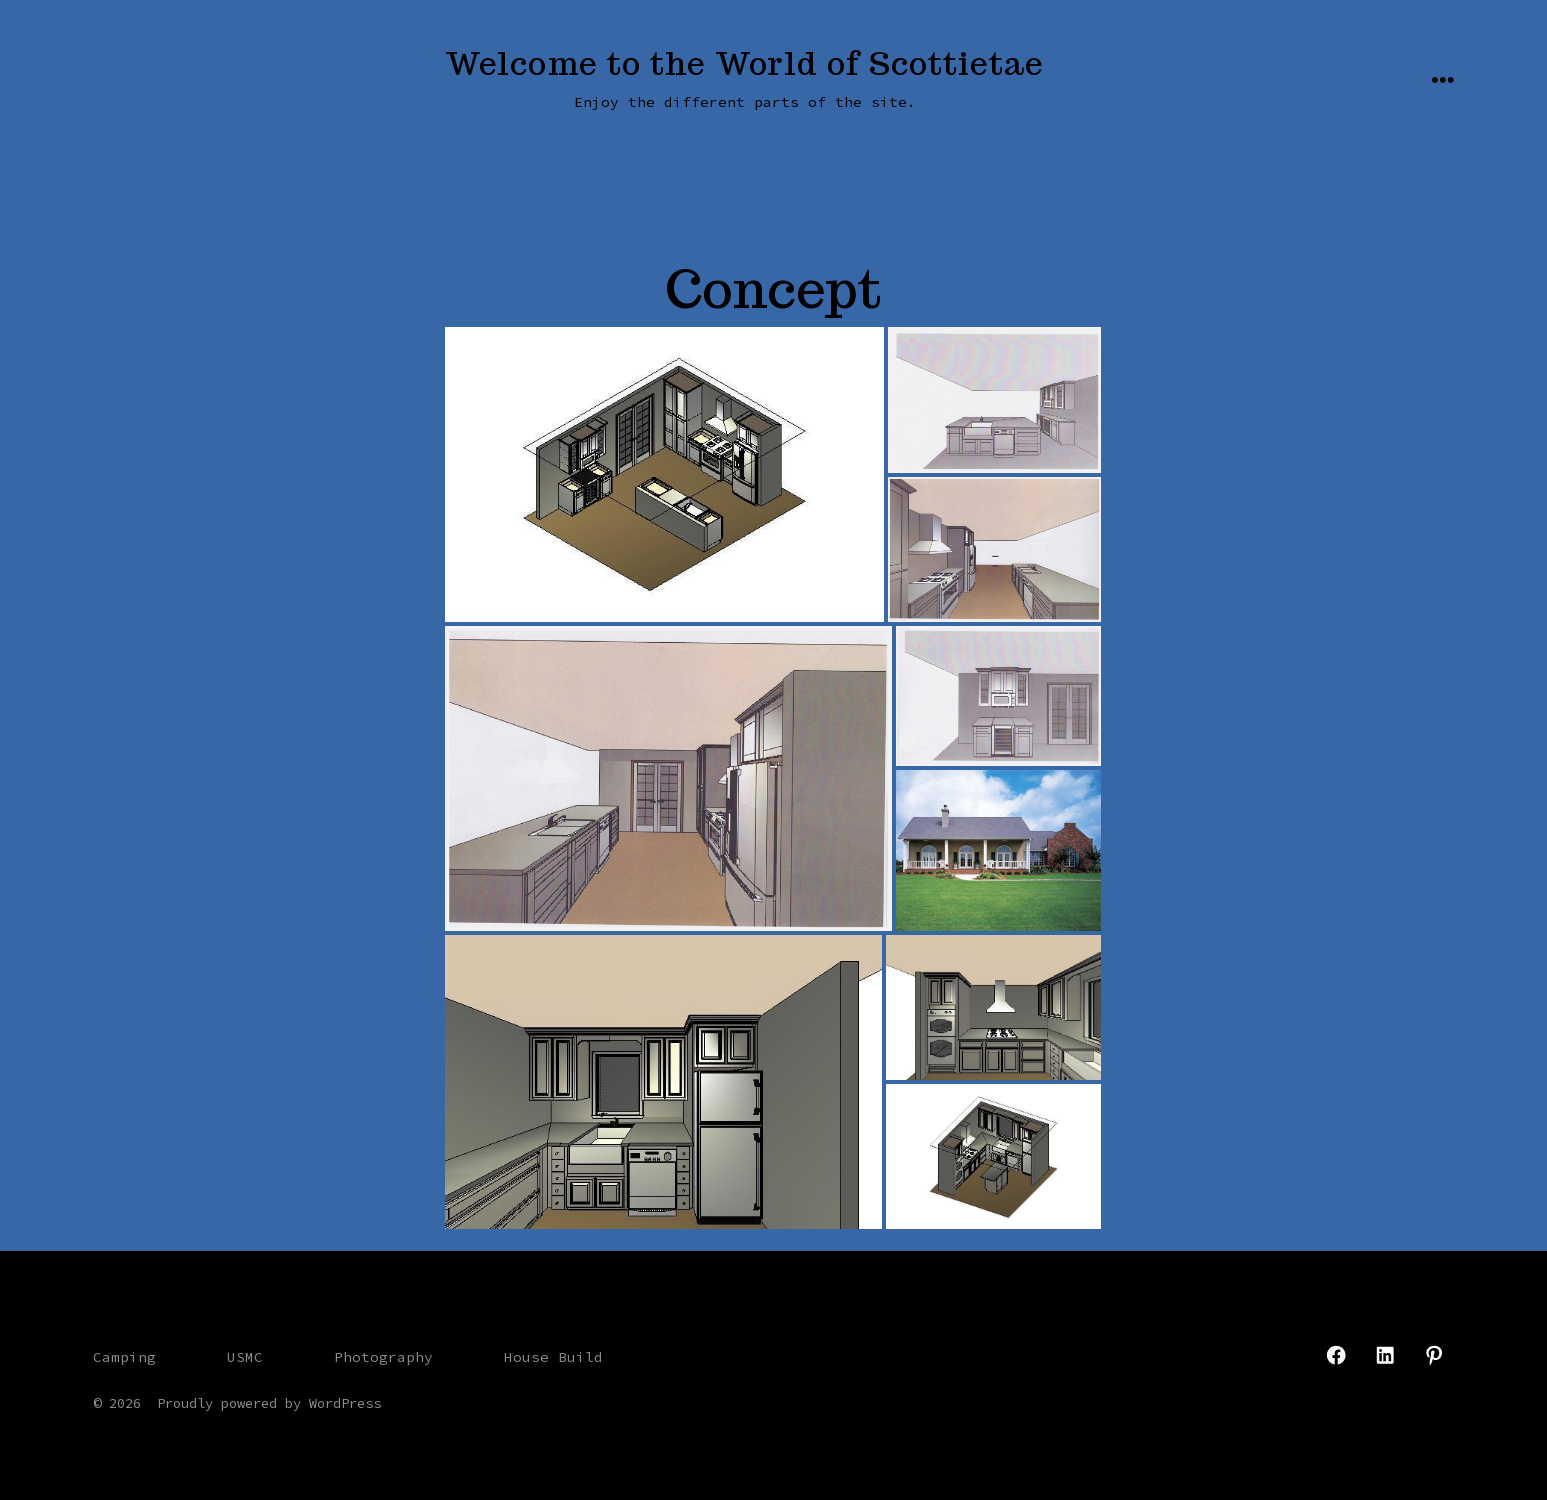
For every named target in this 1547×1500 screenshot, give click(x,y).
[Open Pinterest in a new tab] (1434, 1355)
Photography (383, 1357)
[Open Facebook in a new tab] (1336, 1355)
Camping (124, 1357)
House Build (553, 1357)
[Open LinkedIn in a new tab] (1385, 1355)
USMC (245, 1357)
